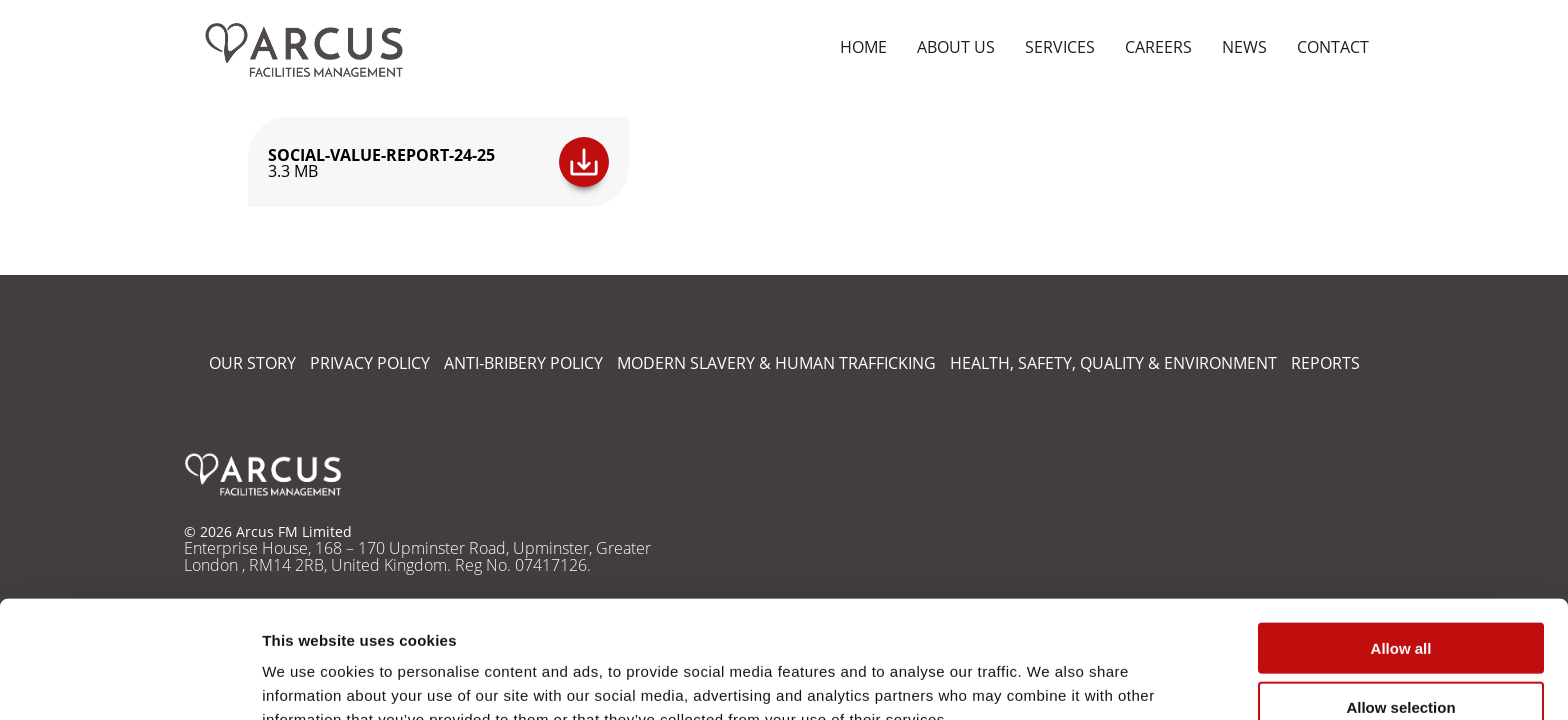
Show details (1049, 680)
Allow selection (1400, 603)
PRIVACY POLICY (370, 363)
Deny (1401, 662)
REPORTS (1325, 363)
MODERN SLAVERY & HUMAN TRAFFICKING (776, 363)
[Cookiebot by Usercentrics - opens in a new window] (129, 681)
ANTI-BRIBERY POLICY (523, 363)
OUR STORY (252, 363)
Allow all (1401, 544)
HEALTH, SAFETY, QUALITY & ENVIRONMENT (1113, 363)
